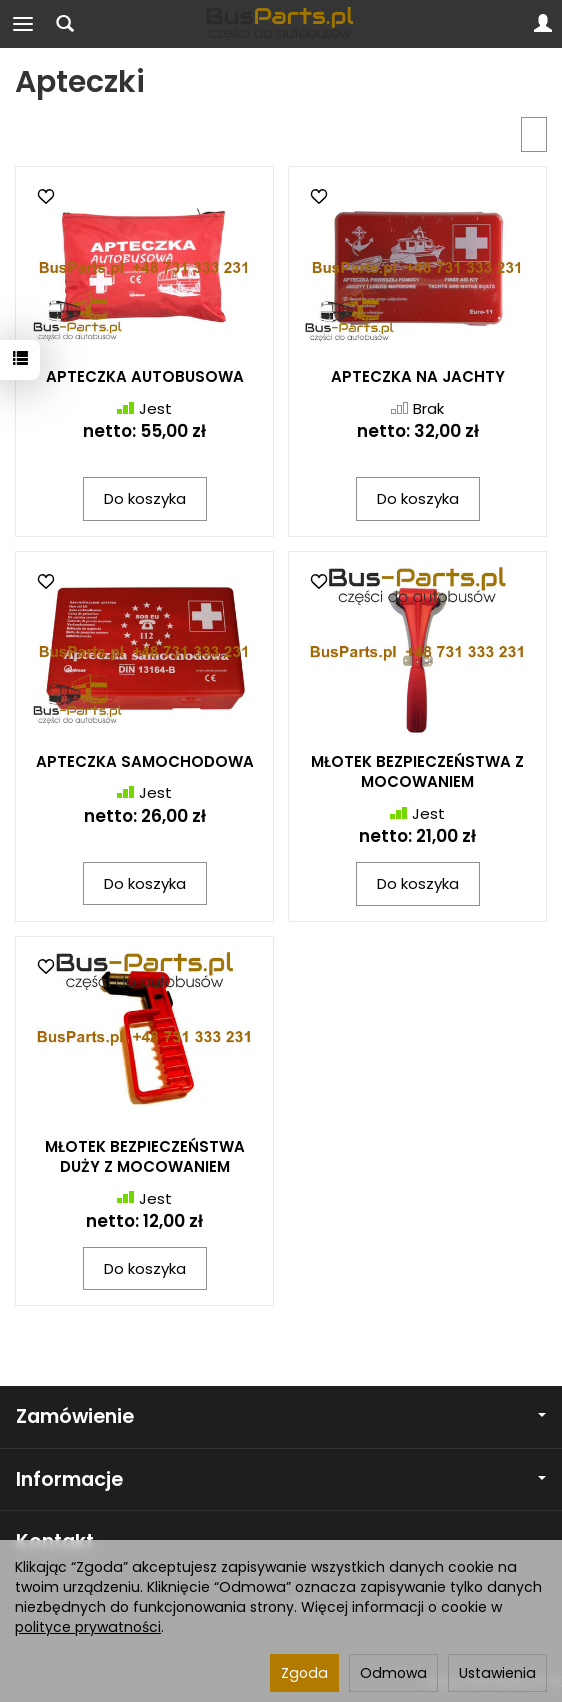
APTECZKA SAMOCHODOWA (145, 761)
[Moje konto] (543, 24)
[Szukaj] (65, 24)
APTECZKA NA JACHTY (418, 376)
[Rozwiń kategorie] (23, 24)
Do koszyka (145, 498)
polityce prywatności (88, 1627)
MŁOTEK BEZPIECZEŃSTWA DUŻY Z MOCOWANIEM (145, 1156)
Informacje (281, 1479)
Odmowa (393, 1673)
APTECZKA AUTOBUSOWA (145, 376)
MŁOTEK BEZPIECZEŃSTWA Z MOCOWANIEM (417, 771)
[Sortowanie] (534, 134)
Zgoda (304, 1673)
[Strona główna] (281, 24)
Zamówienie (281, 1416)
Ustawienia (497, 1673)
